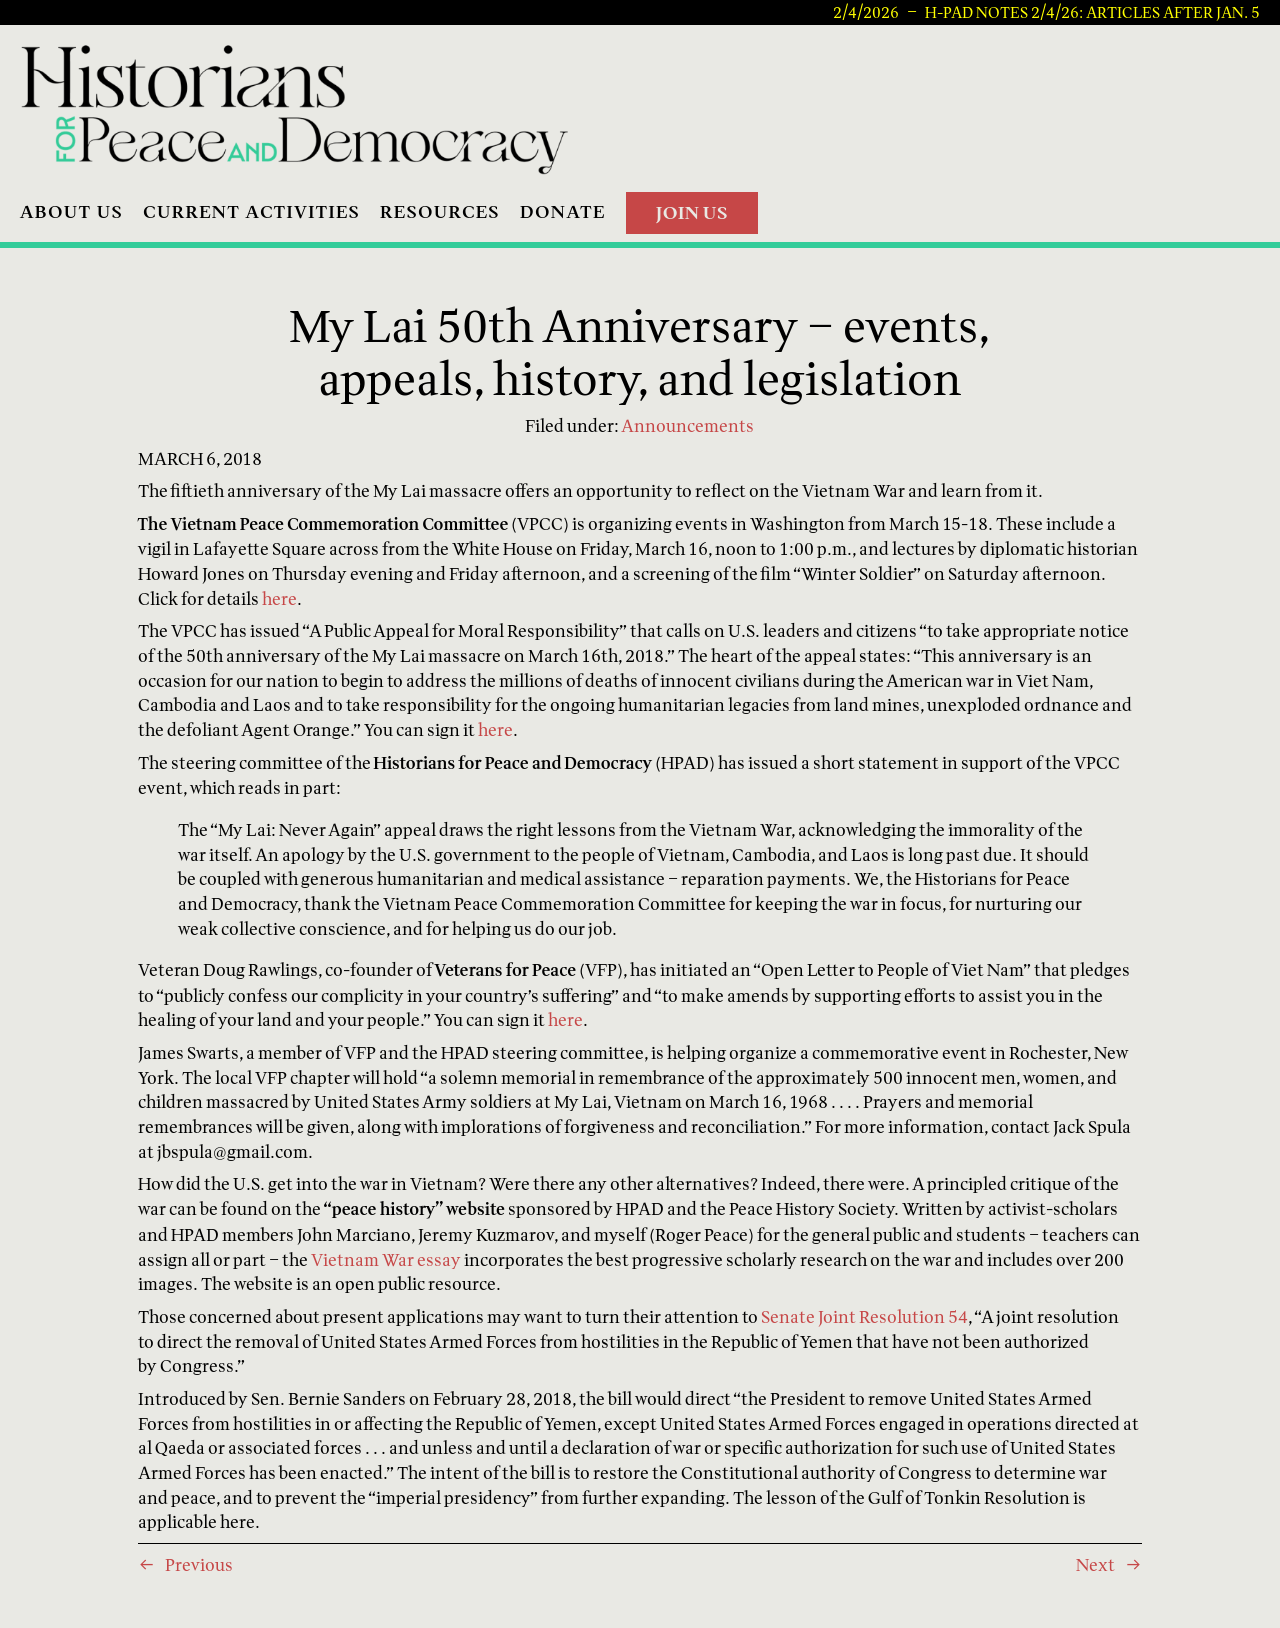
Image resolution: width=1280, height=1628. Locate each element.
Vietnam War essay (386, 1259)
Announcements (687, 425)
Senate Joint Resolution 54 (864, 1316)
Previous (199, 1564)
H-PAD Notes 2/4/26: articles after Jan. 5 (1092, 12)
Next (1095, 1564)
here (279, 598)
